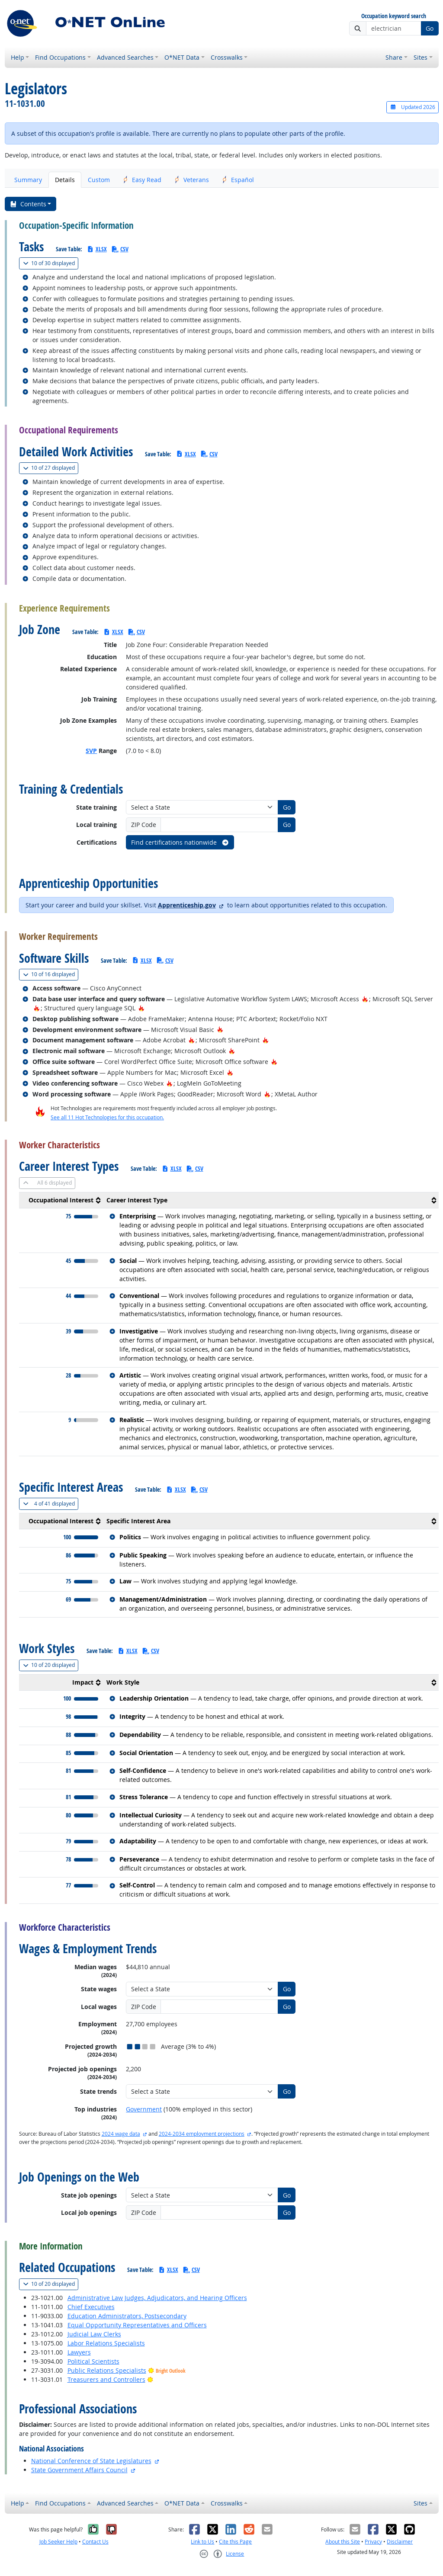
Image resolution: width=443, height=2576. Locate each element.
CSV (119, 249)
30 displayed (50, 263)
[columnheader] (61, 1200)
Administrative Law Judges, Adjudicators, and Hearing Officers (157, 2298)
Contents (28, 204)
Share (393, 57)
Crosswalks (227, 57)
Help (17, 57)
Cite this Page (235, 2541)
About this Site (342, 2541)
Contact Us (95, 2541)
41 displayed (50, 1503)
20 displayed (50, 1665)
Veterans (191, 179)
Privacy (373, 2541)
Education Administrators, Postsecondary (126, 2316)
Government (144, 2109)
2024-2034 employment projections (201, 2133)
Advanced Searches (125, 57)
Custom (99, 180)
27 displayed (50, 468)
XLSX (97, 249)
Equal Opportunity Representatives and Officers (137, 2325)
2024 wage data (121, 2133)
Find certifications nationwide (180, 842)
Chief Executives (91, 2307)
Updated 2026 (412, 107)
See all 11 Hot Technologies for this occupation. (107, 1117)
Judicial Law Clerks (94, 2334)
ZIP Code (143, 824)
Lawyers (79, 2352)
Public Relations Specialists (106, 2370)
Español (238, 179)
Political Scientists (93, 2361)
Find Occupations (60, 57)
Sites (420, 57)
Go (429, 28)
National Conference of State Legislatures (91, 2461)
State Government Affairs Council (79, 2470)
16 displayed (50, 974)
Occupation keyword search (393, 16)
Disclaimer (400, 2541)
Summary (28, 180)
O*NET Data (181, 57)
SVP (91, 751)
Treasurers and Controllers (106, 2379)
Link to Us (202, 2541)
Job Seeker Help (58, 2541)
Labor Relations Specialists (106, 2343)
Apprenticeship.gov (187, 905)
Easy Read (142, 179)
